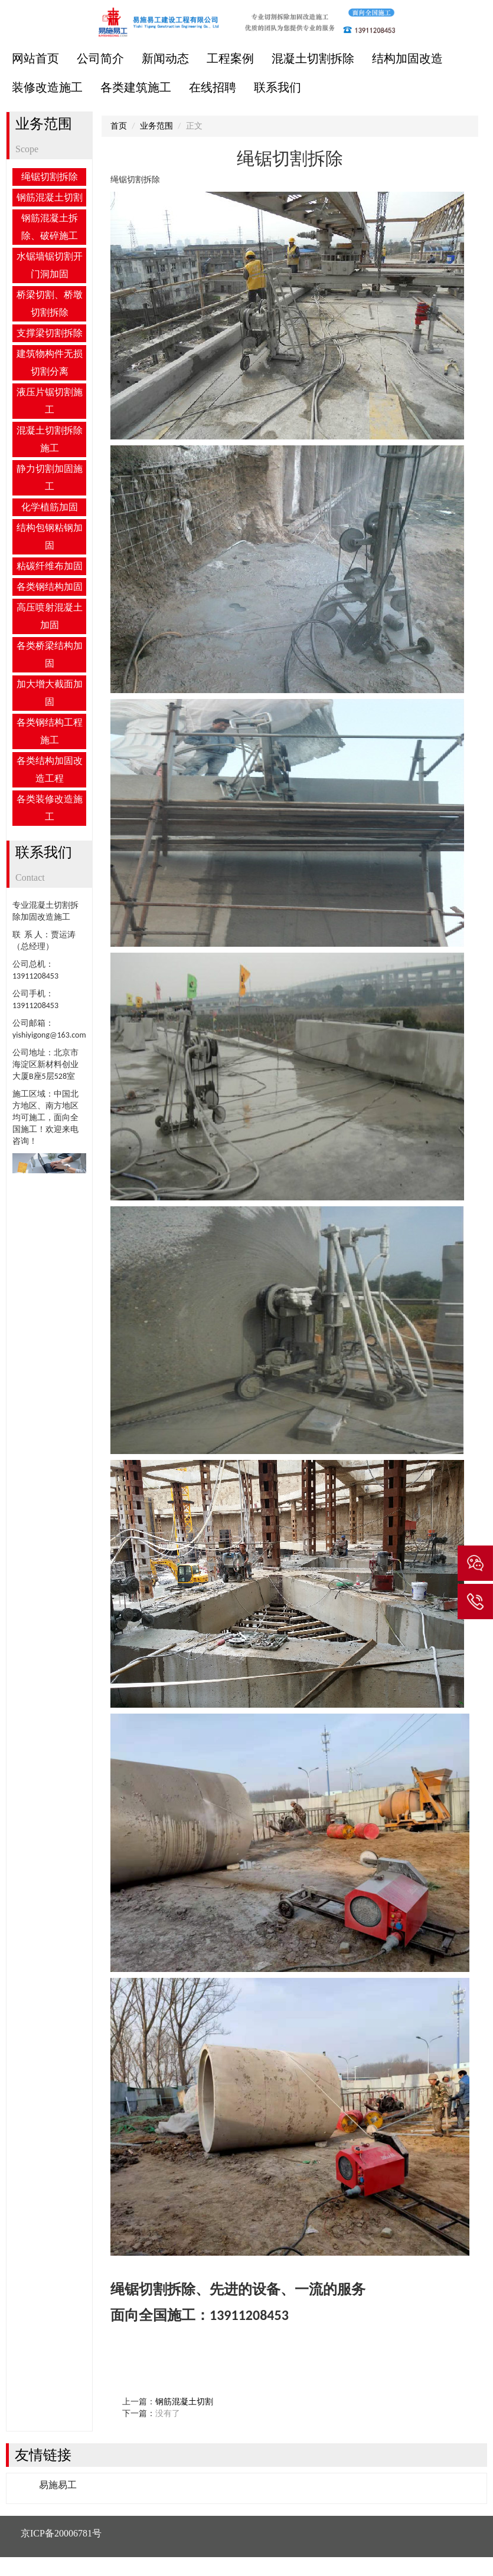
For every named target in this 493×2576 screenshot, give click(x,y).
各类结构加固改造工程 (50, 769)
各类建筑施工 (135, 87)
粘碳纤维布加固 (50, 566)
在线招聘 (212, 87)
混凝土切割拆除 (313, 58)
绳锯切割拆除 (49, 176)
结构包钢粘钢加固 (50, 536)
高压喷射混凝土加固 (50, 616)
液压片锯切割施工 (50, 400)
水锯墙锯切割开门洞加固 (50, 265)
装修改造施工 (47, 87)
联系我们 (277, 87)
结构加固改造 (407, 58)
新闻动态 (165, 58)
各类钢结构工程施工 (50, 731)
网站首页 (35, 58)
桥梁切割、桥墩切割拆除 (50, 303)
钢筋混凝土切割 (50, 197)
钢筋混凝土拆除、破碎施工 (49, 226)
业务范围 (156, 126)
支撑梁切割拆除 (50, 333)
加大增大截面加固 (50, 692)
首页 (118, 126)
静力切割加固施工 (50, 477)
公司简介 (100, 58)
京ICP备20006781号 (61, 2533)
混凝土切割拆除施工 (50, 439)
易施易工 (58, 2485)
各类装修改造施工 (50, 807)
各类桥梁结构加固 (50, 654)
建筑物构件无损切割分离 (50, 362)
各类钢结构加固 (50, 586)
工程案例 (230, 58)
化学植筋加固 (49, 507)
